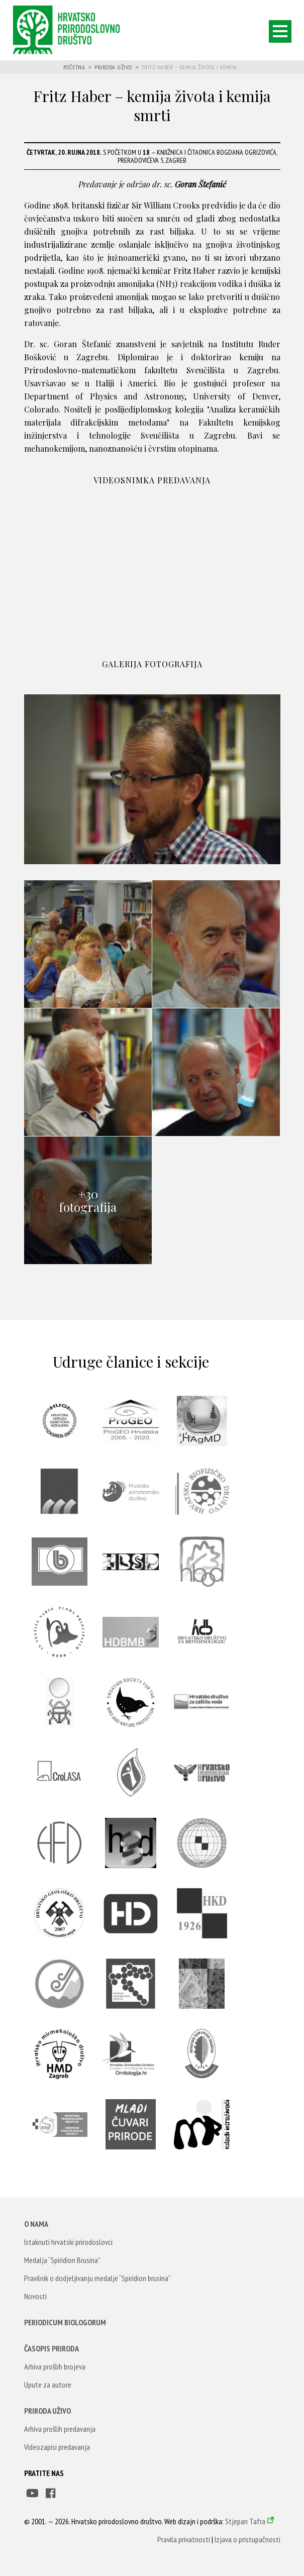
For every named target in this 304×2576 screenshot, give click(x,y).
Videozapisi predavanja (57, 2447)
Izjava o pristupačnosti (247, 2539)
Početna (74, 67)
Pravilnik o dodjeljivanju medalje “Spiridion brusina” (97, 2278)
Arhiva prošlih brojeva (54, 2366)
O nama (36, 2224)
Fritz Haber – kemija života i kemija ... (191, 67)
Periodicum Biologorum (65, 2322)
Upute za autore (47, 2385)
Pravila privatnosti (183, 2539)
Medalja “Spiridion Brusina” (62, 2260)
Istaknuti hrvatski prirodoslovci (68, 2242)
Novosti (35, 2296)
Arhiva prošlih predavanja (59, 2429)
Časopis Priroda (51, 2348)
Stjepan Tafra (245, 2521)
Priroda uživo (113, 67)
